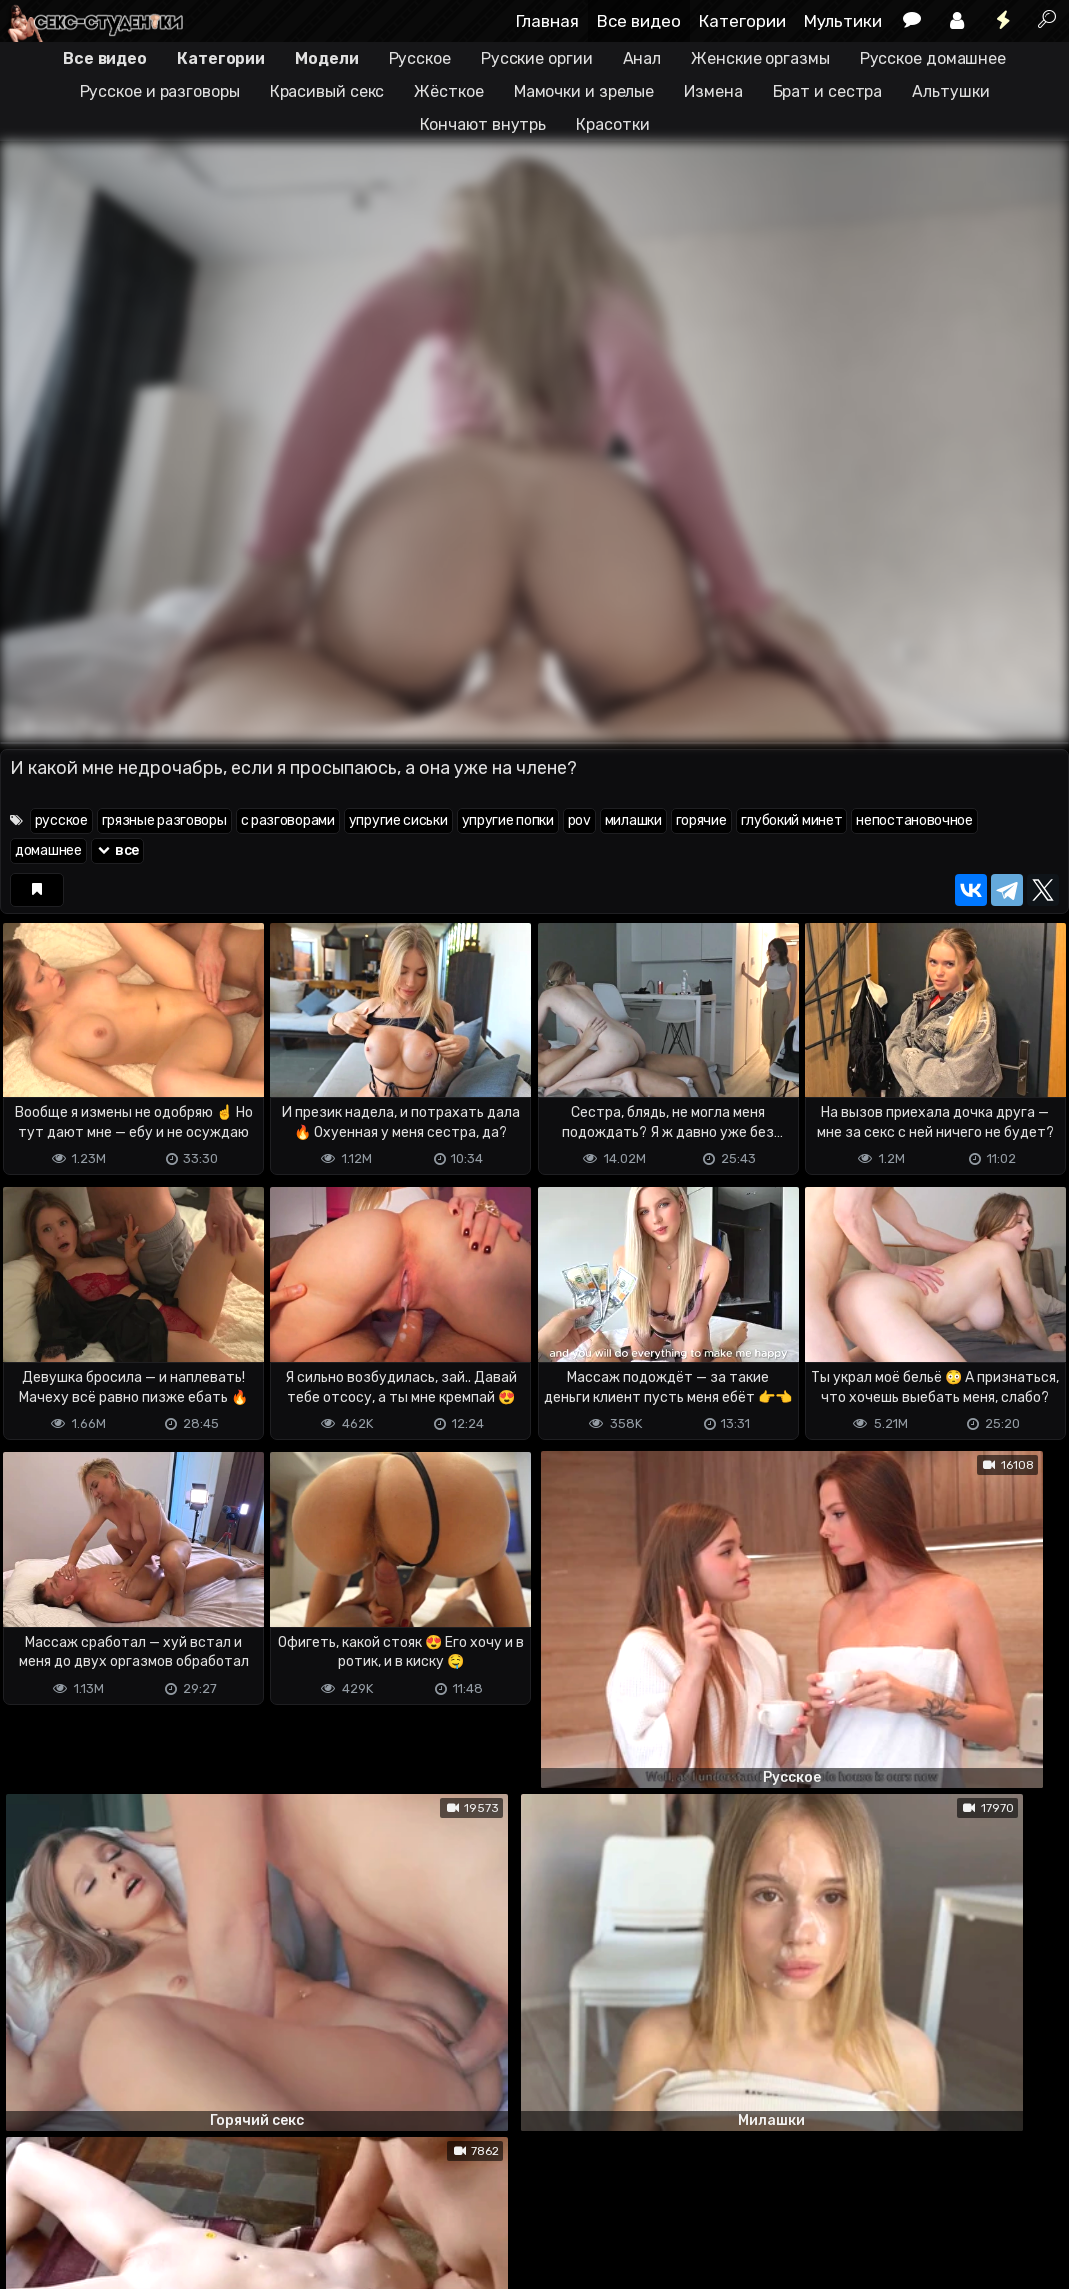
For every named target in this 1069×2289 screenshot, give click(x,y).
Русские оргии (537, 58)
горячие (701, 820)
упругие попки (508, 820)
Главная (547, 21)
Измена (713, 91)
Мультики (843, 21)
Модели (326, 58)
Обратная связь (208, 2194)
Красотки (612, 124)
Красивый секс (327, 91)
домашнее (48, 850)
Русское (420, 58)
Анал (642, 58)
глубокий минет (792, 820)
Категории (742, 21)
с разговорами (288, 820)
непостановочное (914, 820)
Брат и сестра (828, 91)
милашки (633, 820)
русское (61, 820)
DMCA (32, 2194)
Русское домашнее (933, 58)
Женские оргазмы (760, 58)
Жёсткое (448, 91)
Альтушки (950, 91)
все (118, 850)
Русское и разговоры (160, 91)
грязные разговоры (164, 820)
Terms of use (103, 2194)
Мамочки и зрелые (584, 91)
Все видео (639, 21)
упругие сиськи (398, 820)
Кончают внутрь (483, 124)
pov (579, 820)
